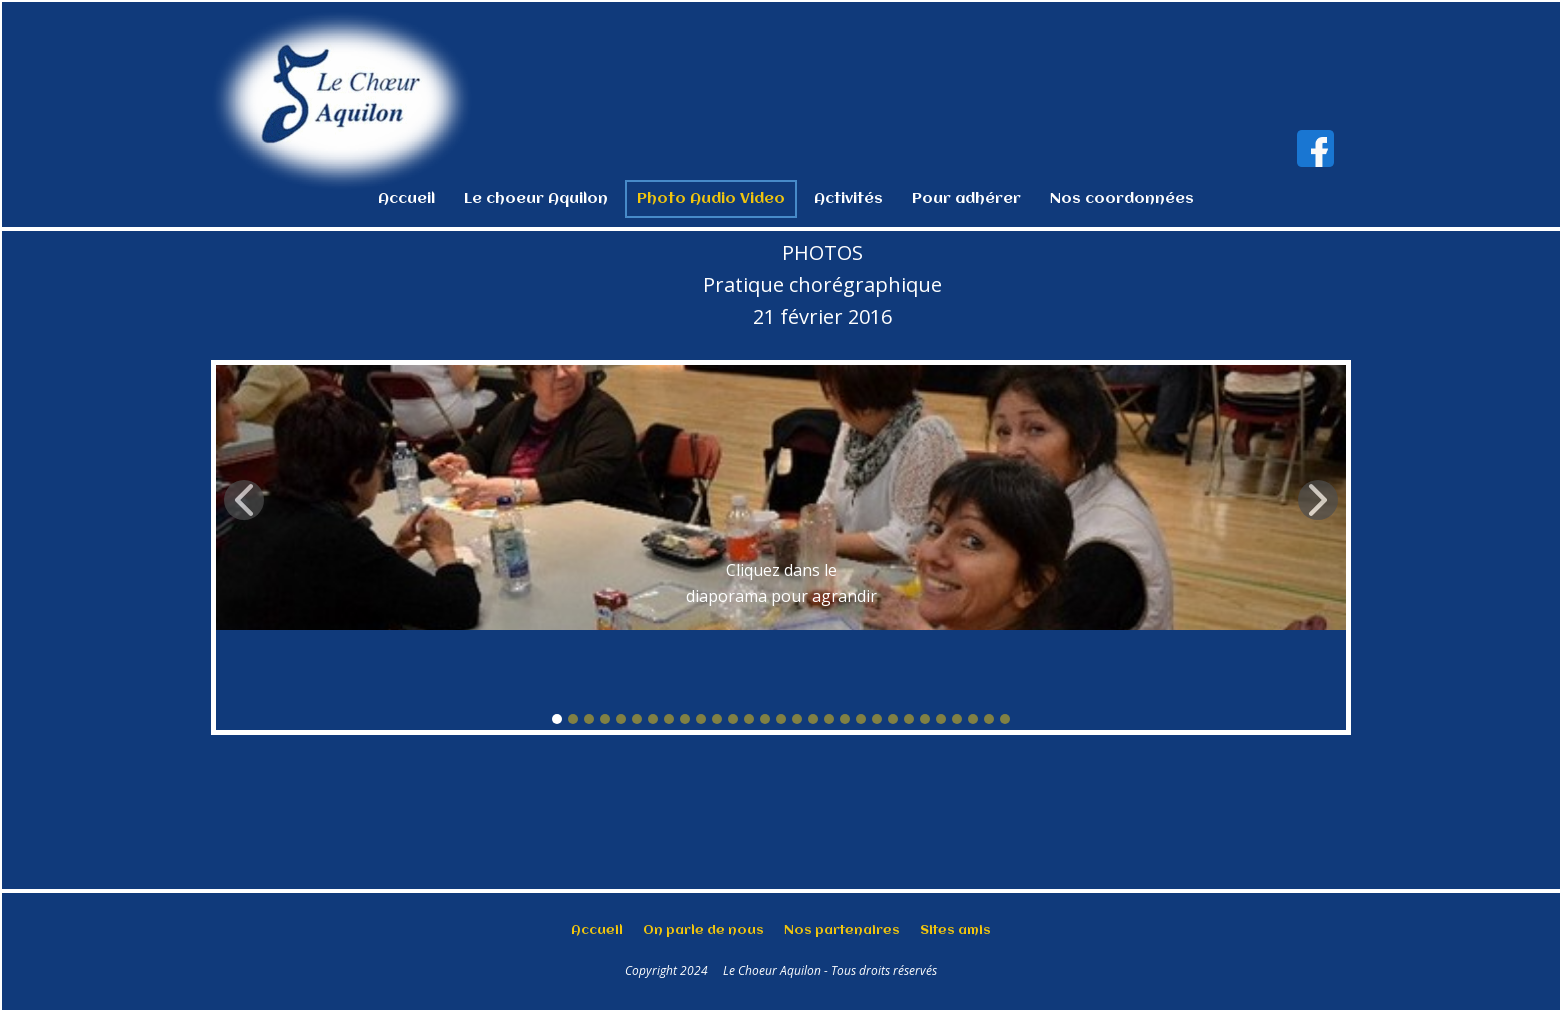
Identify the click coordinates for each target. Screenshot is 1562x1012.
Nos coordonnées (1122, 199)
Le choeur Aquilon (536, 199)
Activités (848, 199)
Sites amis (955, 930)
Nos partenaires (842, 930)
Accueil (406, 199)
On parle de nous (703, 930)
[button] (244, 500)
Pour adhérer (966, 199)
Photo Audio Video (711, 199)
